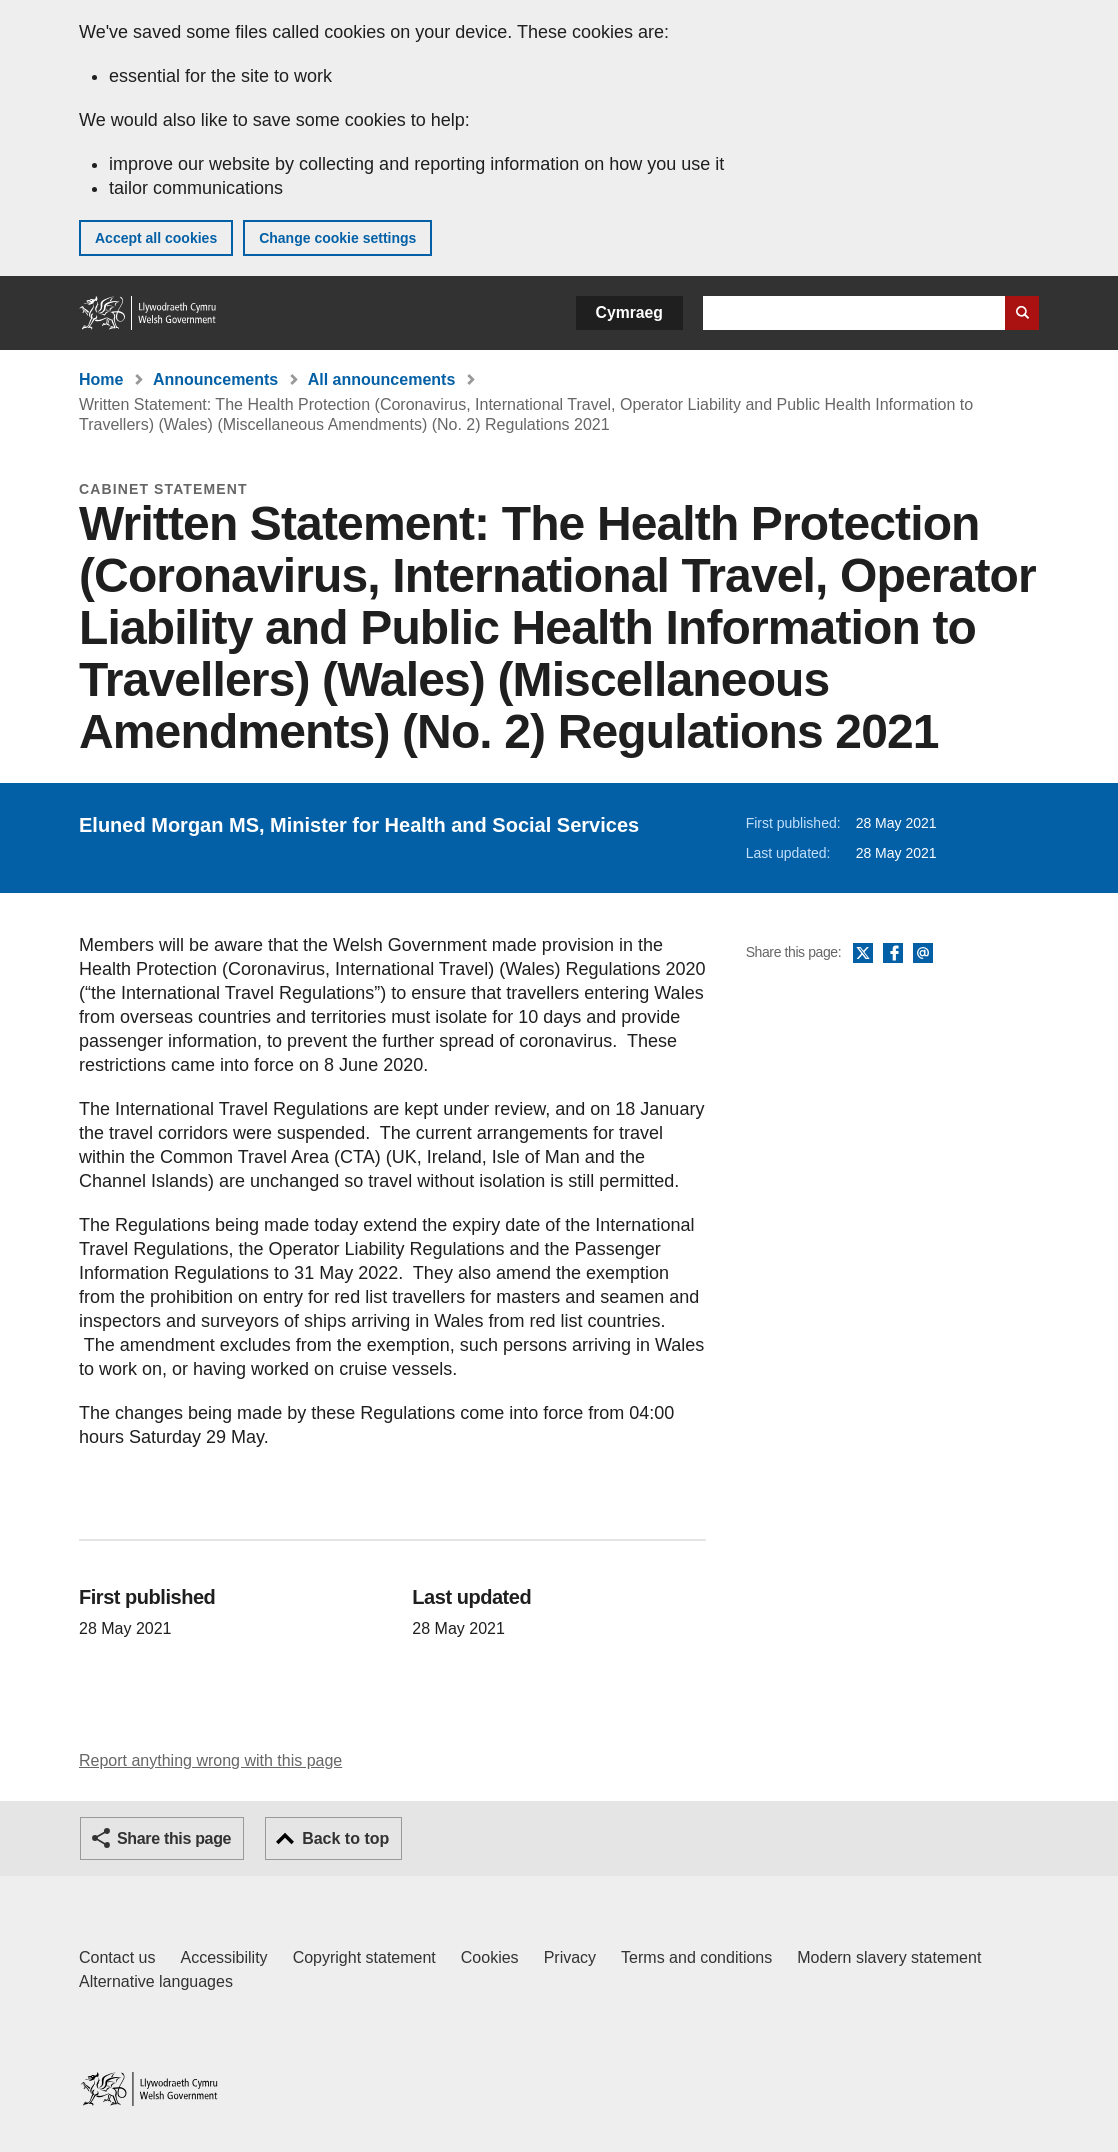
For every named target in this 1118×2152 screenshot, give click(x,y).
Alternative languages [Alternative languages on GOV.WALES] (156, 1981)
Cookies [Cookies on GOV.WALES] (490, 1957)
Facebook (893, 954)
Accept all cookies (156, 238)
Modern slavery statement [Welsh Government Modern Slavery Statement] (889, 1957)
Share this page (174, 1838)
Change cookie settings (337, 238)
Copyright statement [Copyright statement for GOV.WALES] (364, 1957)
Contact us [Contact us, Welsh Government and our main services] (117, 1957)
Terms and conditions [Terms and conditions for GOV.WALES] (696, 1957)
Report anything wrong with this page (210, 1760)
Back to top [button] (345, 1838)
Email (923, 954)
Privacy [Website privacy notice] (570, 1957)
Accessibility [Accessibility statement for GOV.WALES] (223, 1957)
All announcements (382, 379)
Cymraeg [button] (629, 312)
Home (101, 379)
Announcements (215, 379)
